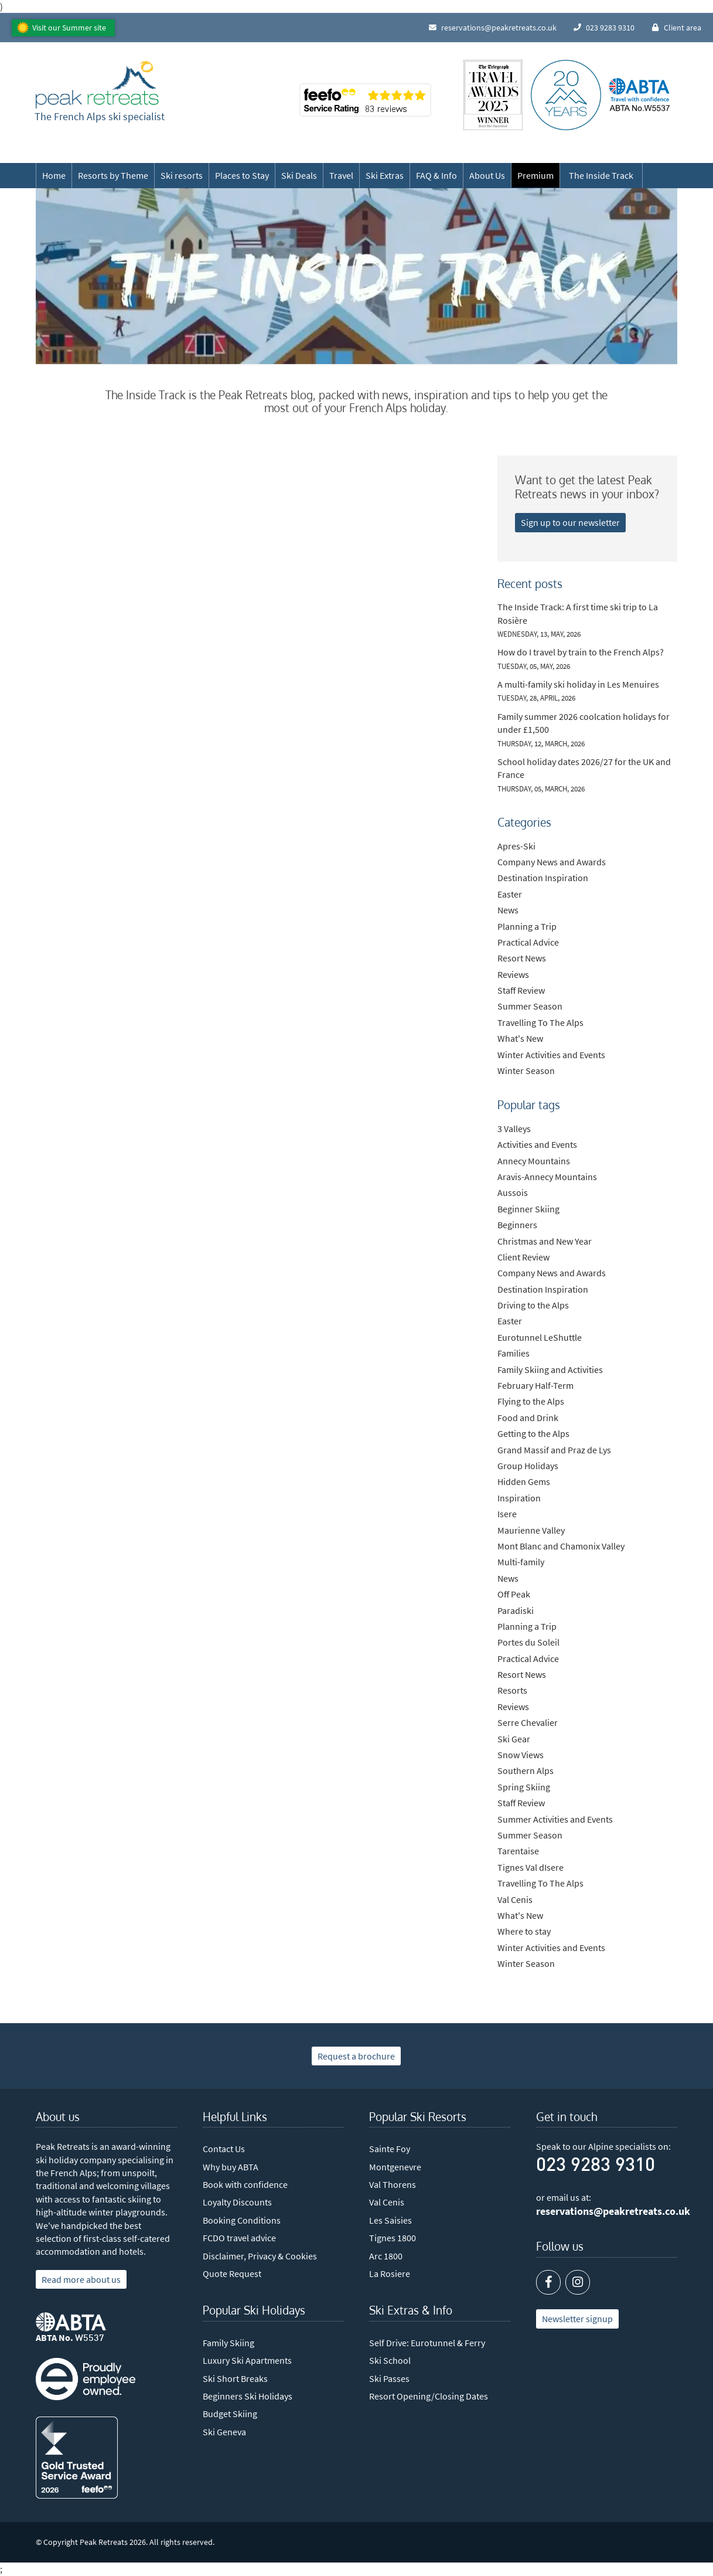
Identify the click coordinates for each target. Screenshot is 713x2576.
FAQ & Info (436, 175)
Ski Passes (389, 2378)
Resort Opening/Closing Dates (428, 2396)
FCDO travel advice (239, 2238)
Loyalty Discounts (237, 2202)
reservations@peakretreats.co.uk (613, 2211)
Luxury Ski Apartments (247, 2360)
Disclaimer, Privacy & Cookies (260, 2256)
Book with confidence (245, 2184)
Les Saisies (390, 2220)
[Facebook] (548, 2282)
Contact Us (224, 2148)
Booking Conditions (242, 2220)
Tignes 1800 (392, 2238)
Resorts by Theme (113, 175)
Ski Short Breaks (235, 2378)
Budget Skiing (230, 2413)
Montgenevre (395, 2167)
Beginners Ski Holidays (247, 2396)
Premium (535, 175)
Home (54, 175)
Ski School (390, 2360)
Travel (341, 175)
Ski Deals (299, 175)
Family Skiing (228, 2343)
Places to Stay (242, 175)
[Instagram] (577, 2282)
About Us (487, 175)
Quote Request (232, 2273)
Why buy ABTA (230, 2167)
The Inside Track (601, 175)
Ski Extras (385, 175)
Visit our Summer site (69, 27)
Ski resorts (182, 175)
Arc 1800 (385, 2256)
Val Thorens (392, 2184)
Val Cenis (386, 2202)
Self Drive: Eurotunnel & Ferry (427, 2343)
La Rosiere (389, 2273)
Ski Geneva (224, 2432)
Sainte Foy (389, 2148)
